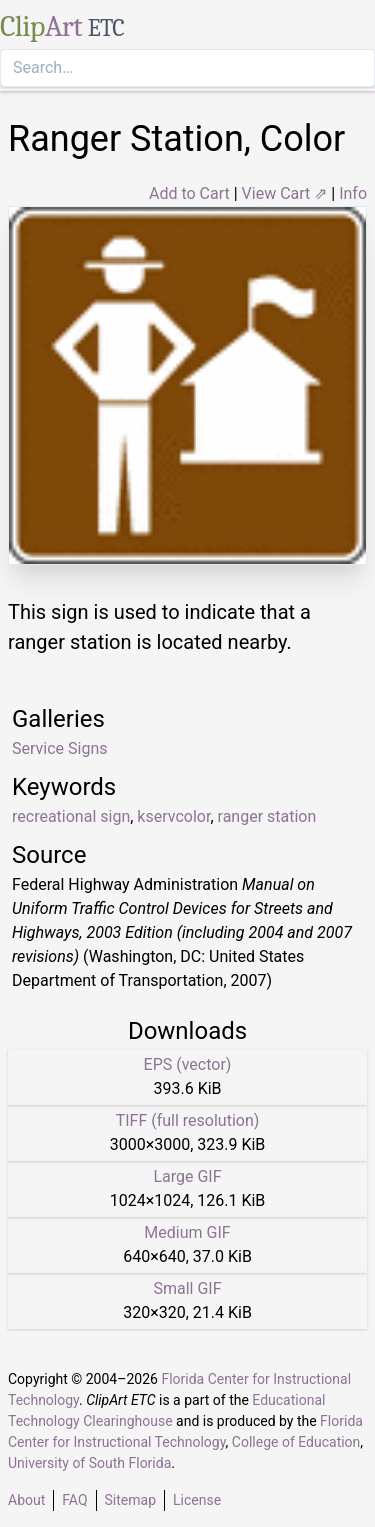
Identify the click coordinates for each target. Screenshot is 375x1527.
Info (353, 193)
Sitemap (130, 1500)
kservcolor (173, 816)
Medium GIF (187, 1232)
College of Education (296, 1442)
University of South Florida (89, 1463)
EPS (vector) (188, 1064)
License (197, 1500)
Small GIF (187, 1288)
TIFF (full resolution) (188, 1120)
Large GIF (187, 1176)
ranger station (267, 816)
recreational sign (71, 816)
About (26, 1500)
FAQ (74, 1500)
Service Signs (59, 748)
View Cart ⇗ (285, 193)
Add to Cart (189, 193)
